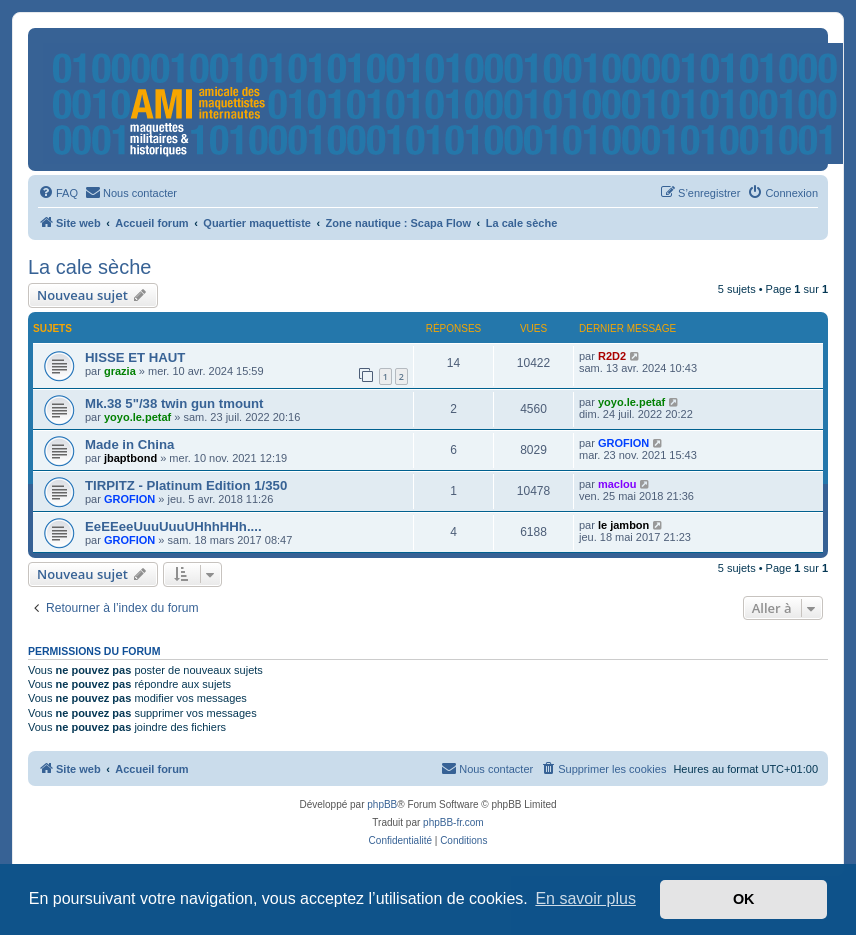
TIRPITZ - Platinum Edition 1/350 (186, 485)
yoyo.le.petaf (137, 417)
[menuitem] (58, 193)
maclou (617, 484)
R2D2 (612, 356)
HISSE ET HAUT (135, 357)
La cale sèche (89, 267)
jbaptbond (130, 458)
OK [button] (744, 899)
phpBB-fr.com (453, 822)
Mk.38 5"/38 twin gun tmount (174, 403)
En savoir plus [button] (585, 898)
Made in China (129, 444)
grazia (120, 371)
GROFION (623, 443)
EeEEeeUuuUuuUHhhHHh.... (173, 526)
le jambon (623, 525)
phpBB (382, 804)
